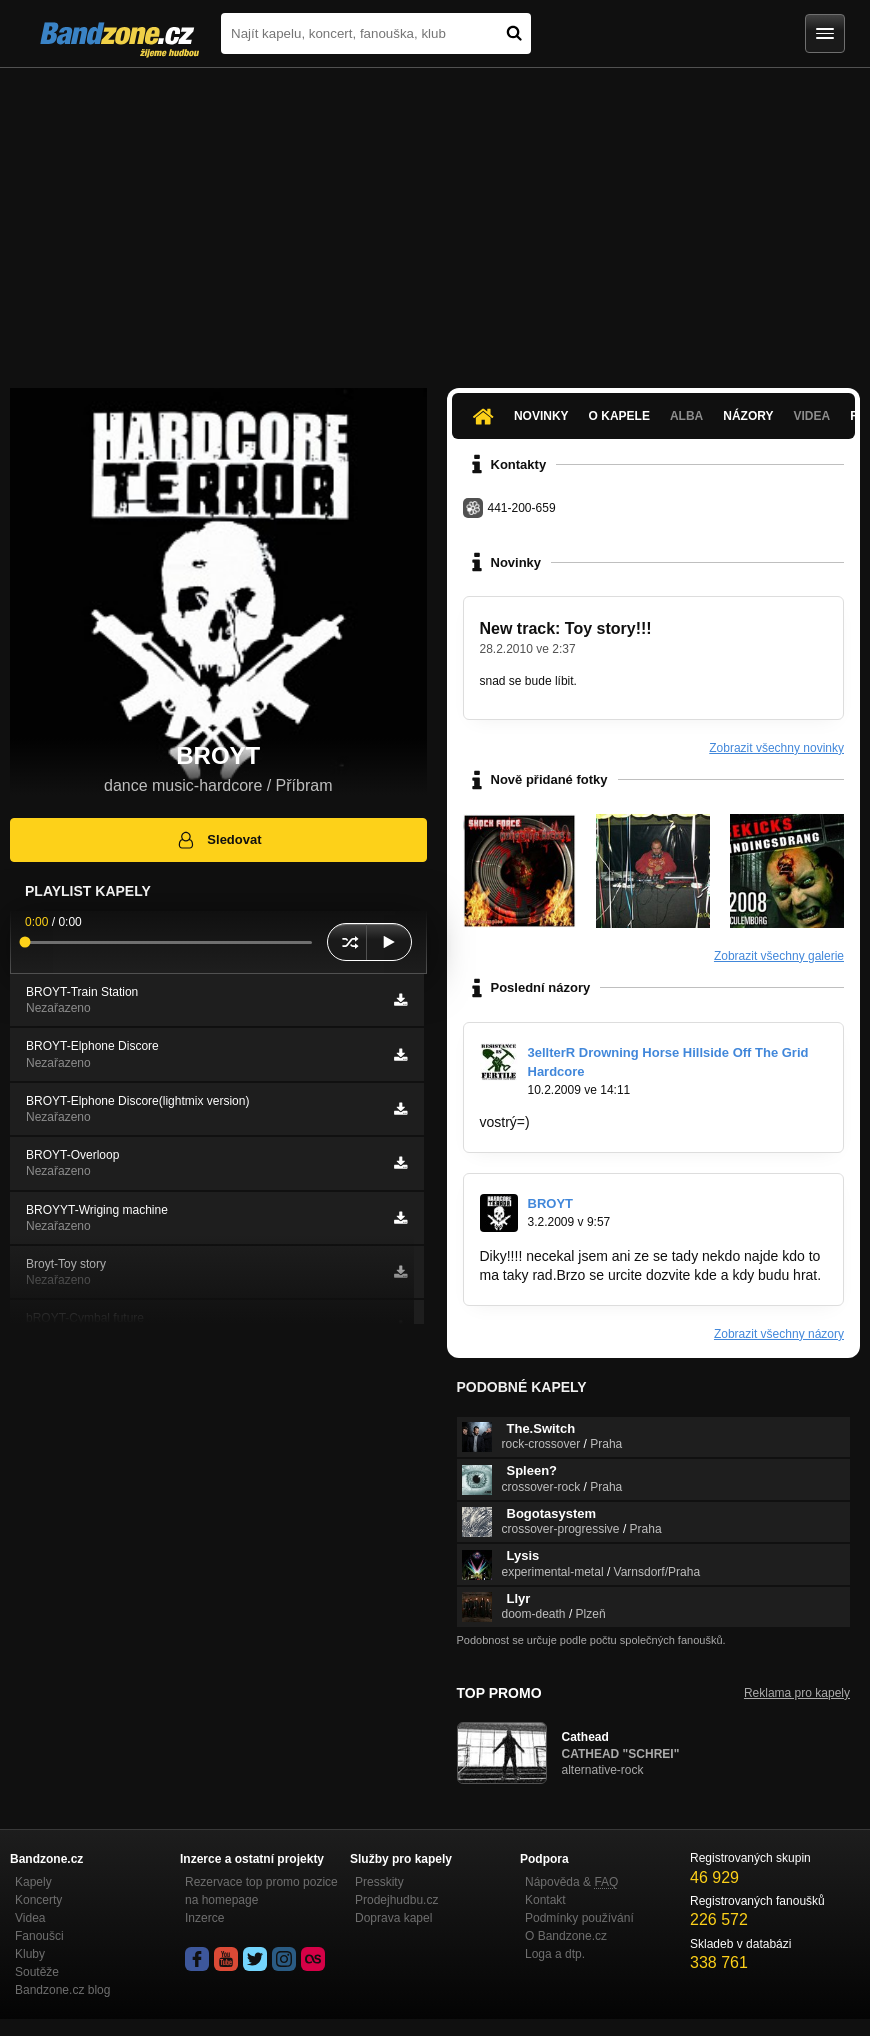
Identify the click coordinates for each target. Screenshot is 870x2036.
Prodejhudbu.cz (396, 1900)
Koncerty (38, 1900)
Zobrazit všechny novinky (776, 748)
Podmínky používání (579, 1918)
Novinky (541, 416)
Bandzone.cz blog (62, 1990)
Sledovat (218, 840)
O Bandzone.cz (566, 1936)
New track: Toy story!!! (566, 628)
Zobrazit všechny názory (779, 1334)
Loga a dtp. (555, 1954)
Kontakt (545, 1900)
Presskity (379, 1882)
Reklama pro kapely (797, 1693)
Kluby (30, 1954)
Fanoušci (39, 1936)
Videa (811, 416)
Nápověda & (571, 1882)
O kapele (619, 416)
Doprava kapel (393, 1918)
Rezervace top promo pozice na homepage (261, 1891)
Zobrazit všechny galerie (779, 956)
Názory (748, 416)
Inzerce (204, 1918)
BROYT (551, 1203)
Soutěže (37, 1972)
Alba (686, 416)
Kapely (33, 1882)
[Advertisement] (435, 218)
